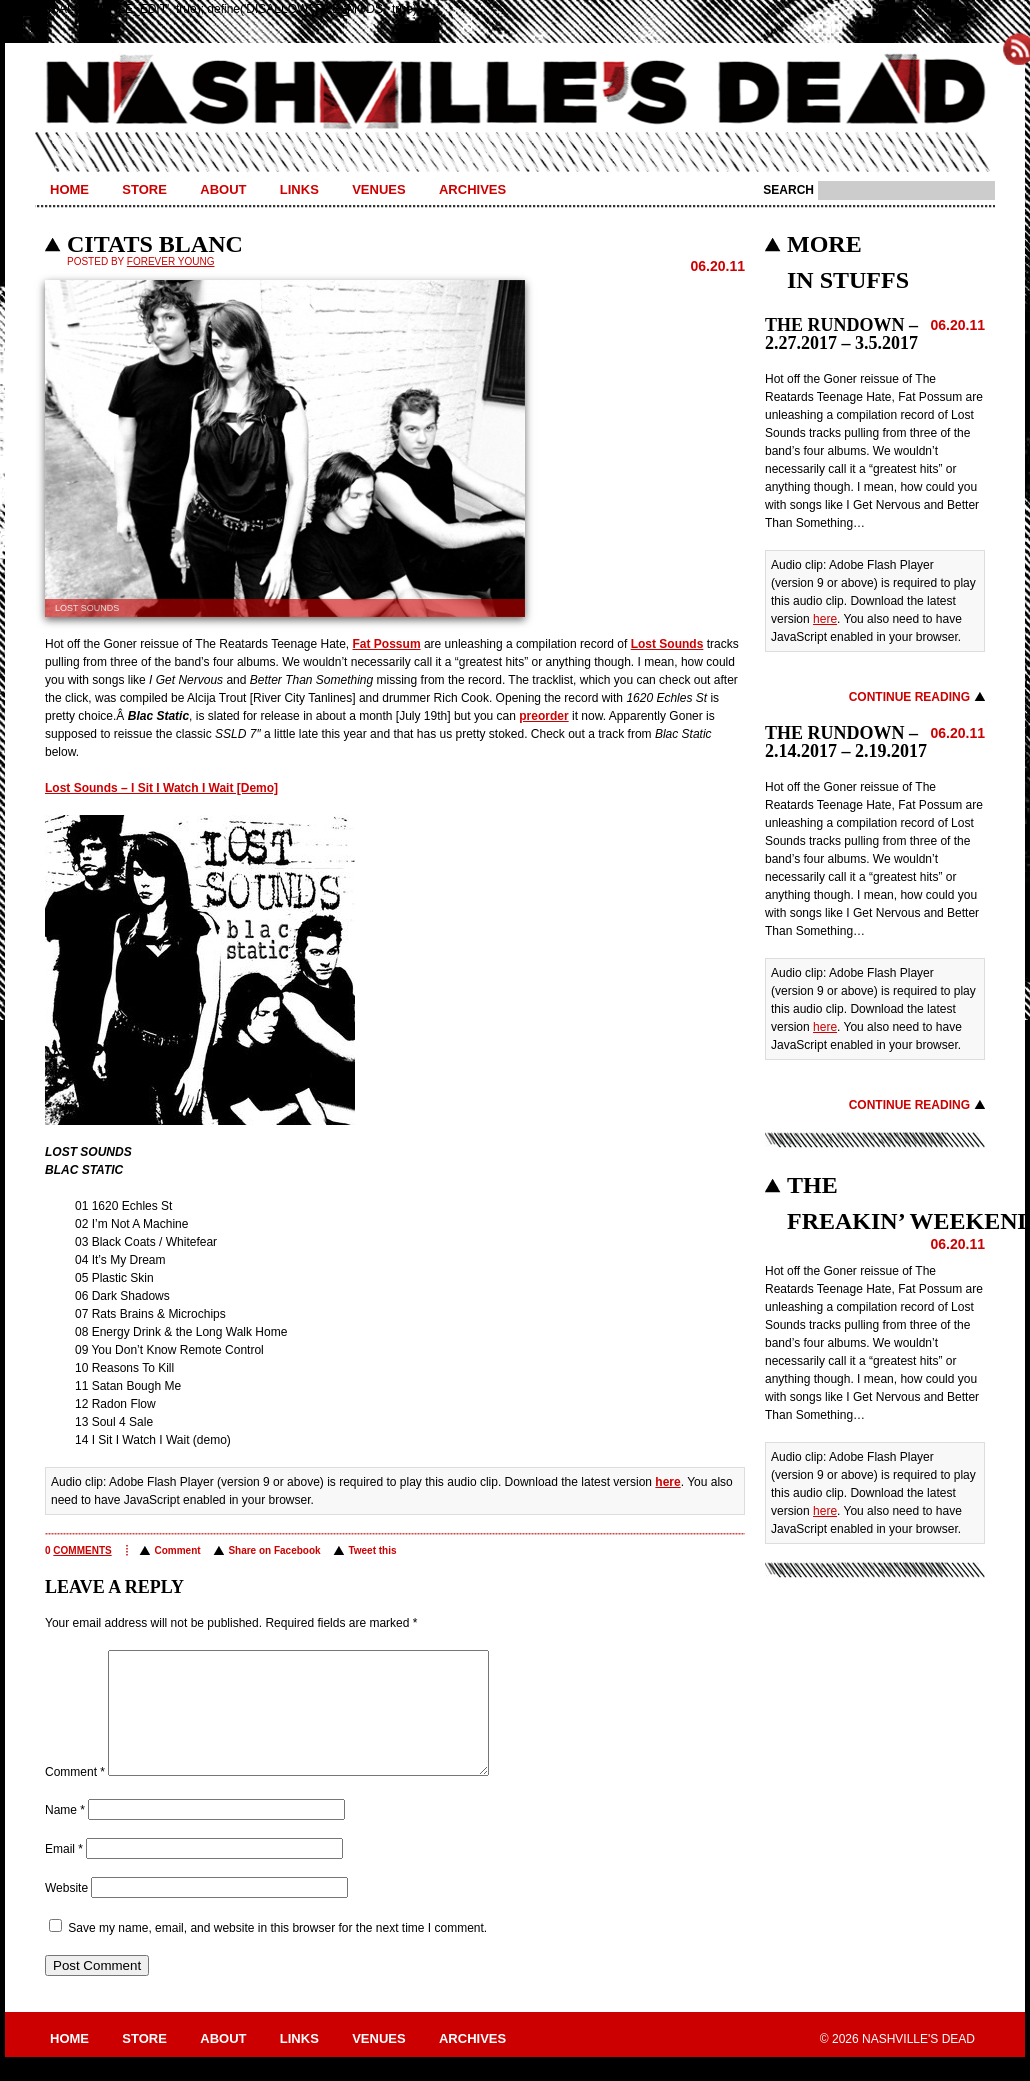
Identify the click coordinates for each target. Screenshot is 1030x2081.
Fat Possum (387, 644)
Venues (378, 189)
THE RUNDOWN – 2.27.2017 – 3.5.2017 (841, 334)
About (223, 189)
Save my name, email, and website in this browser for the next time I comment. (277, 1952)
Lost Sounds (667, 644)
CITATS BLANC (155, 244)
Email (64, 1873)
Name (65, 1834)
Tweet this (372, 1550)
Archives (472, 189)
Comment (177, 1550)
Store (144, 189)
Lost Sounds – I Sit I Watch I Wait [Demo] (161, 788)
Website (66, 1912)
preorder (543, 716)
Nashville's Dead (515, 93)
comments (82, 1550)
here (667, 1482)
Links (299, 189)
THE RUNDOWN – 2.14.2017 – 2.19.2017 (846, 742)
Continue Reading (909, 697)
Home (69, 189)
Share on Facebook (274, 1550)
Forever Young (171, 261)
